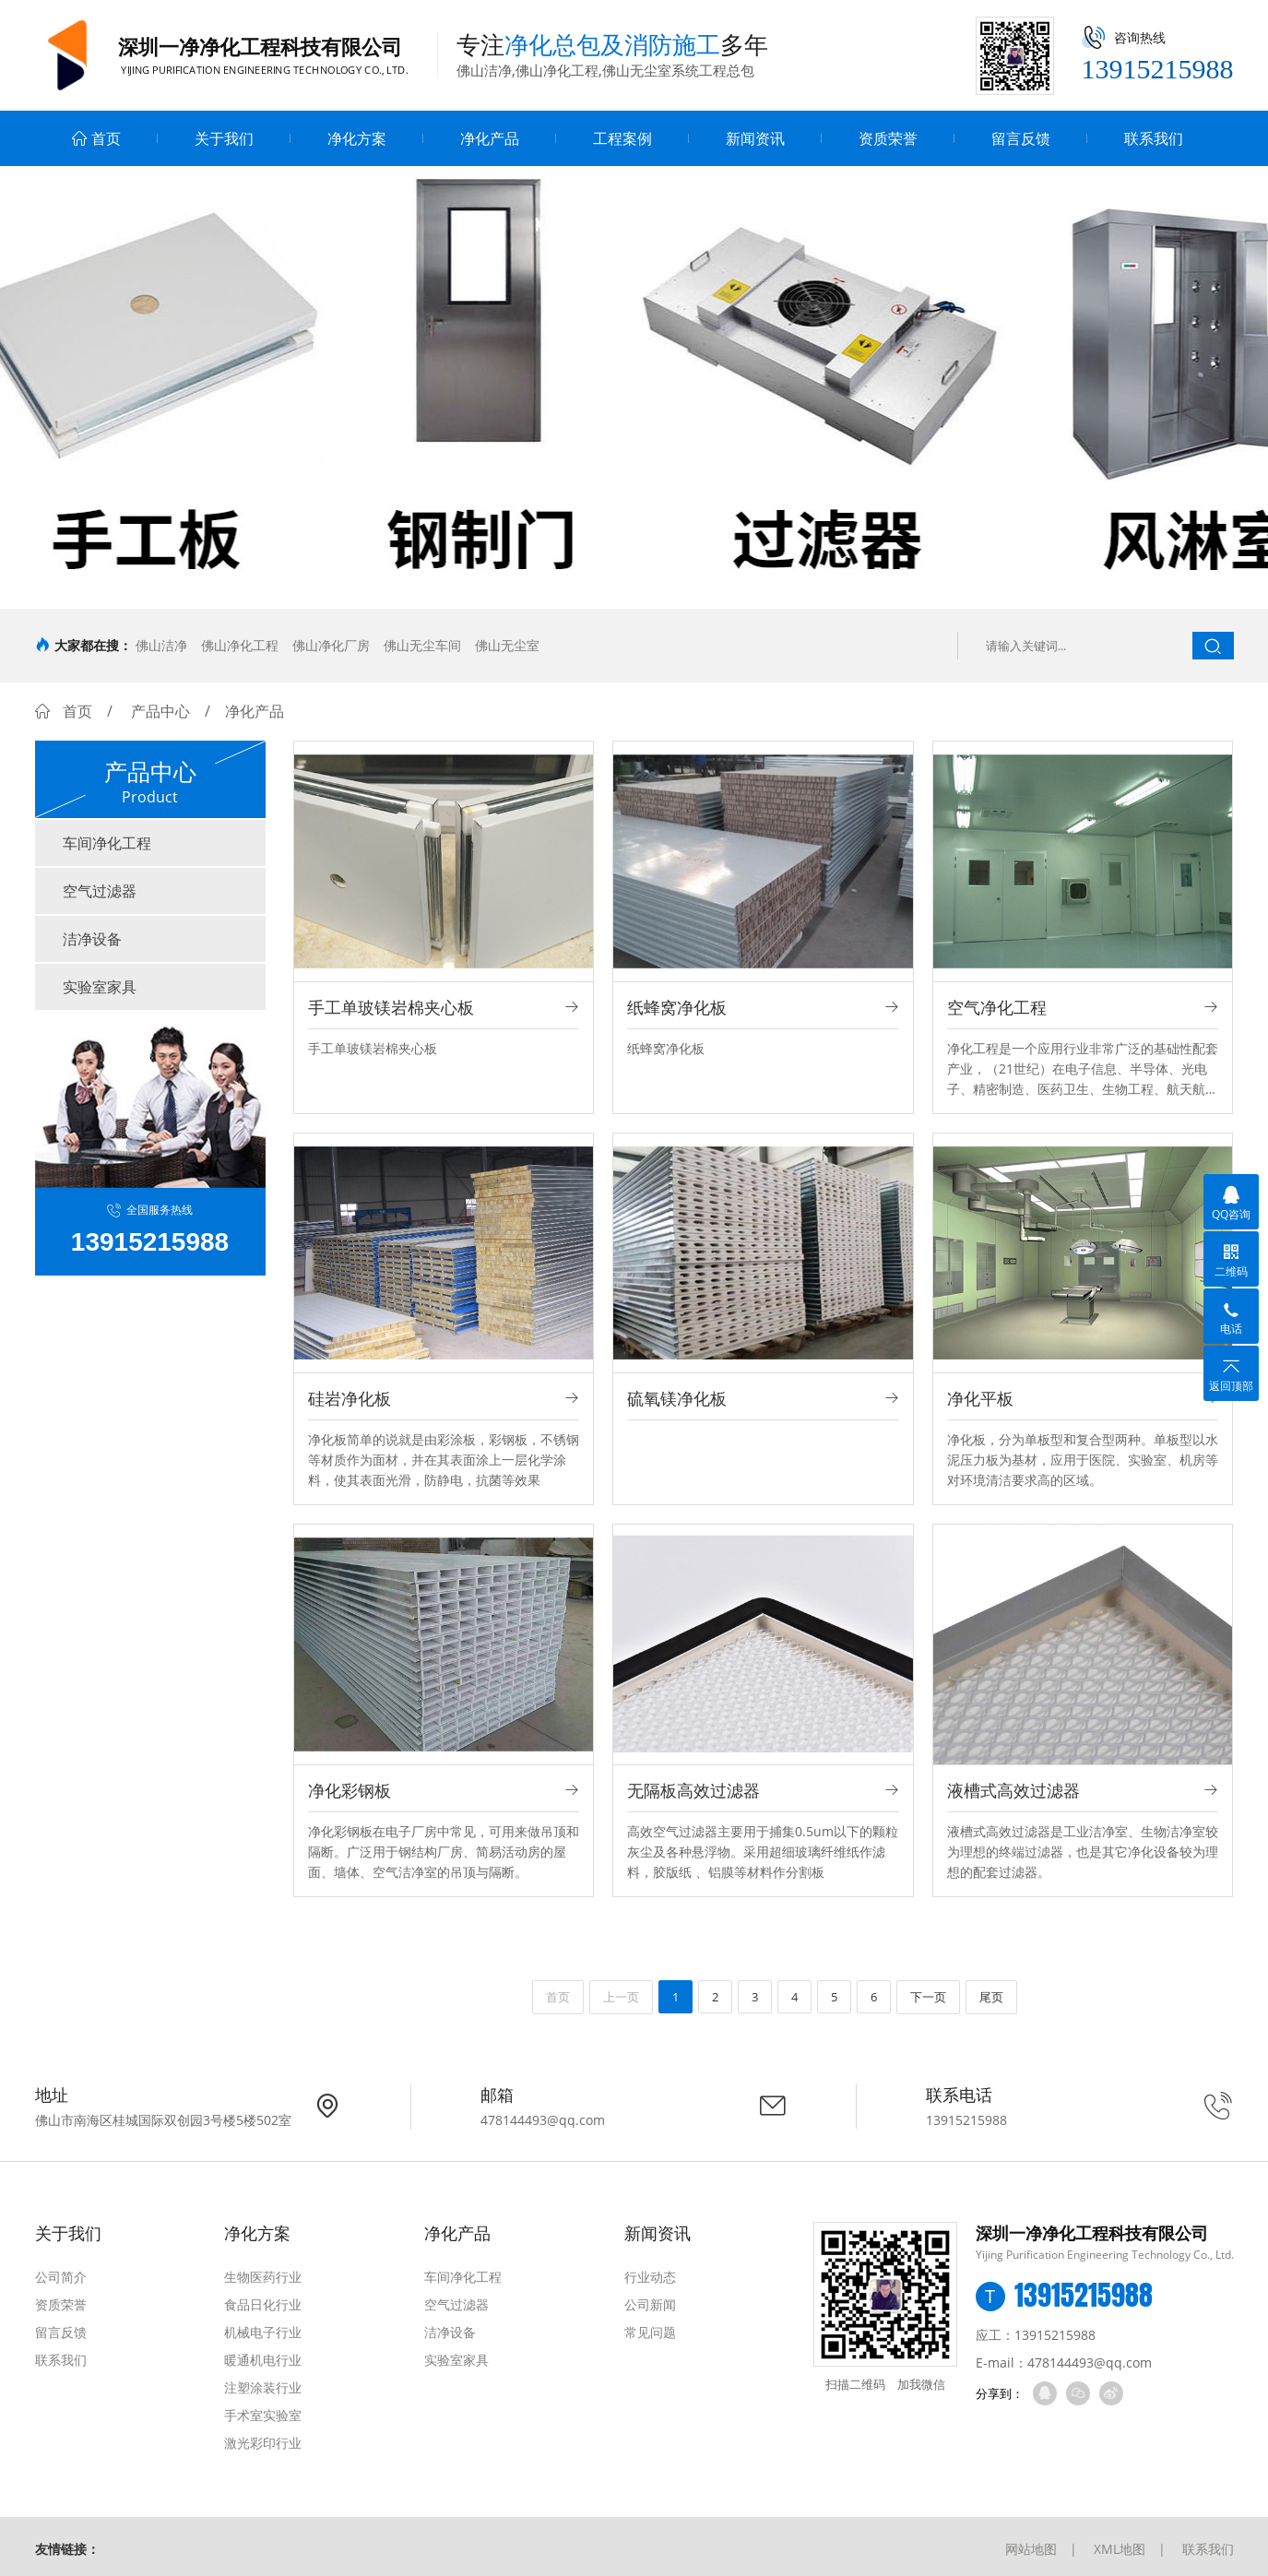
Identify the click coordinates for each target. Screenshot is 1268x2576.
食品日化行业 (263, 2304)
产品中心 (160, 711)
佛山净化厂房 (331, 645)
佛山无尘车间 (422, 645)
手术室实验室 (263, 2415)
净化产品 (489, 138)
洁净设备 (92, 939)
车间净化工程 (107, 843)
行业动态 (650, 2276)
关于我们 (224, 138)
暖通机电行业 (263, 2359)
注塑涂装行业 (263, 2387)
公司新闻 (650, 2304)
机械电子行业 (263, 2332)
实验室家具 (99, 987)
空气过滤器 (99, 891)
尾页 (991, 1996)
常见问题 (650, 2332)
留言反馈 (1020, 138)
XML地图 (1119, 2549)
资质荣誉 (888, 138)
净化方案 (356, 138)
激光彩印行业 (263, 2442)
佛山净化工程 (239, 645)
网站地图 (1031, 2549)
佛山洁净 (161, 645)
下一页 (928, 1996)
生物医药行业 (263, 2276)
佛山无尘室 (507, 645)
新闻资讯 (755, 138)
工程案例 (622, 138)
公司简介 (61, 2276)
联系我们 (1153, 138)
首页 (96, 138)
